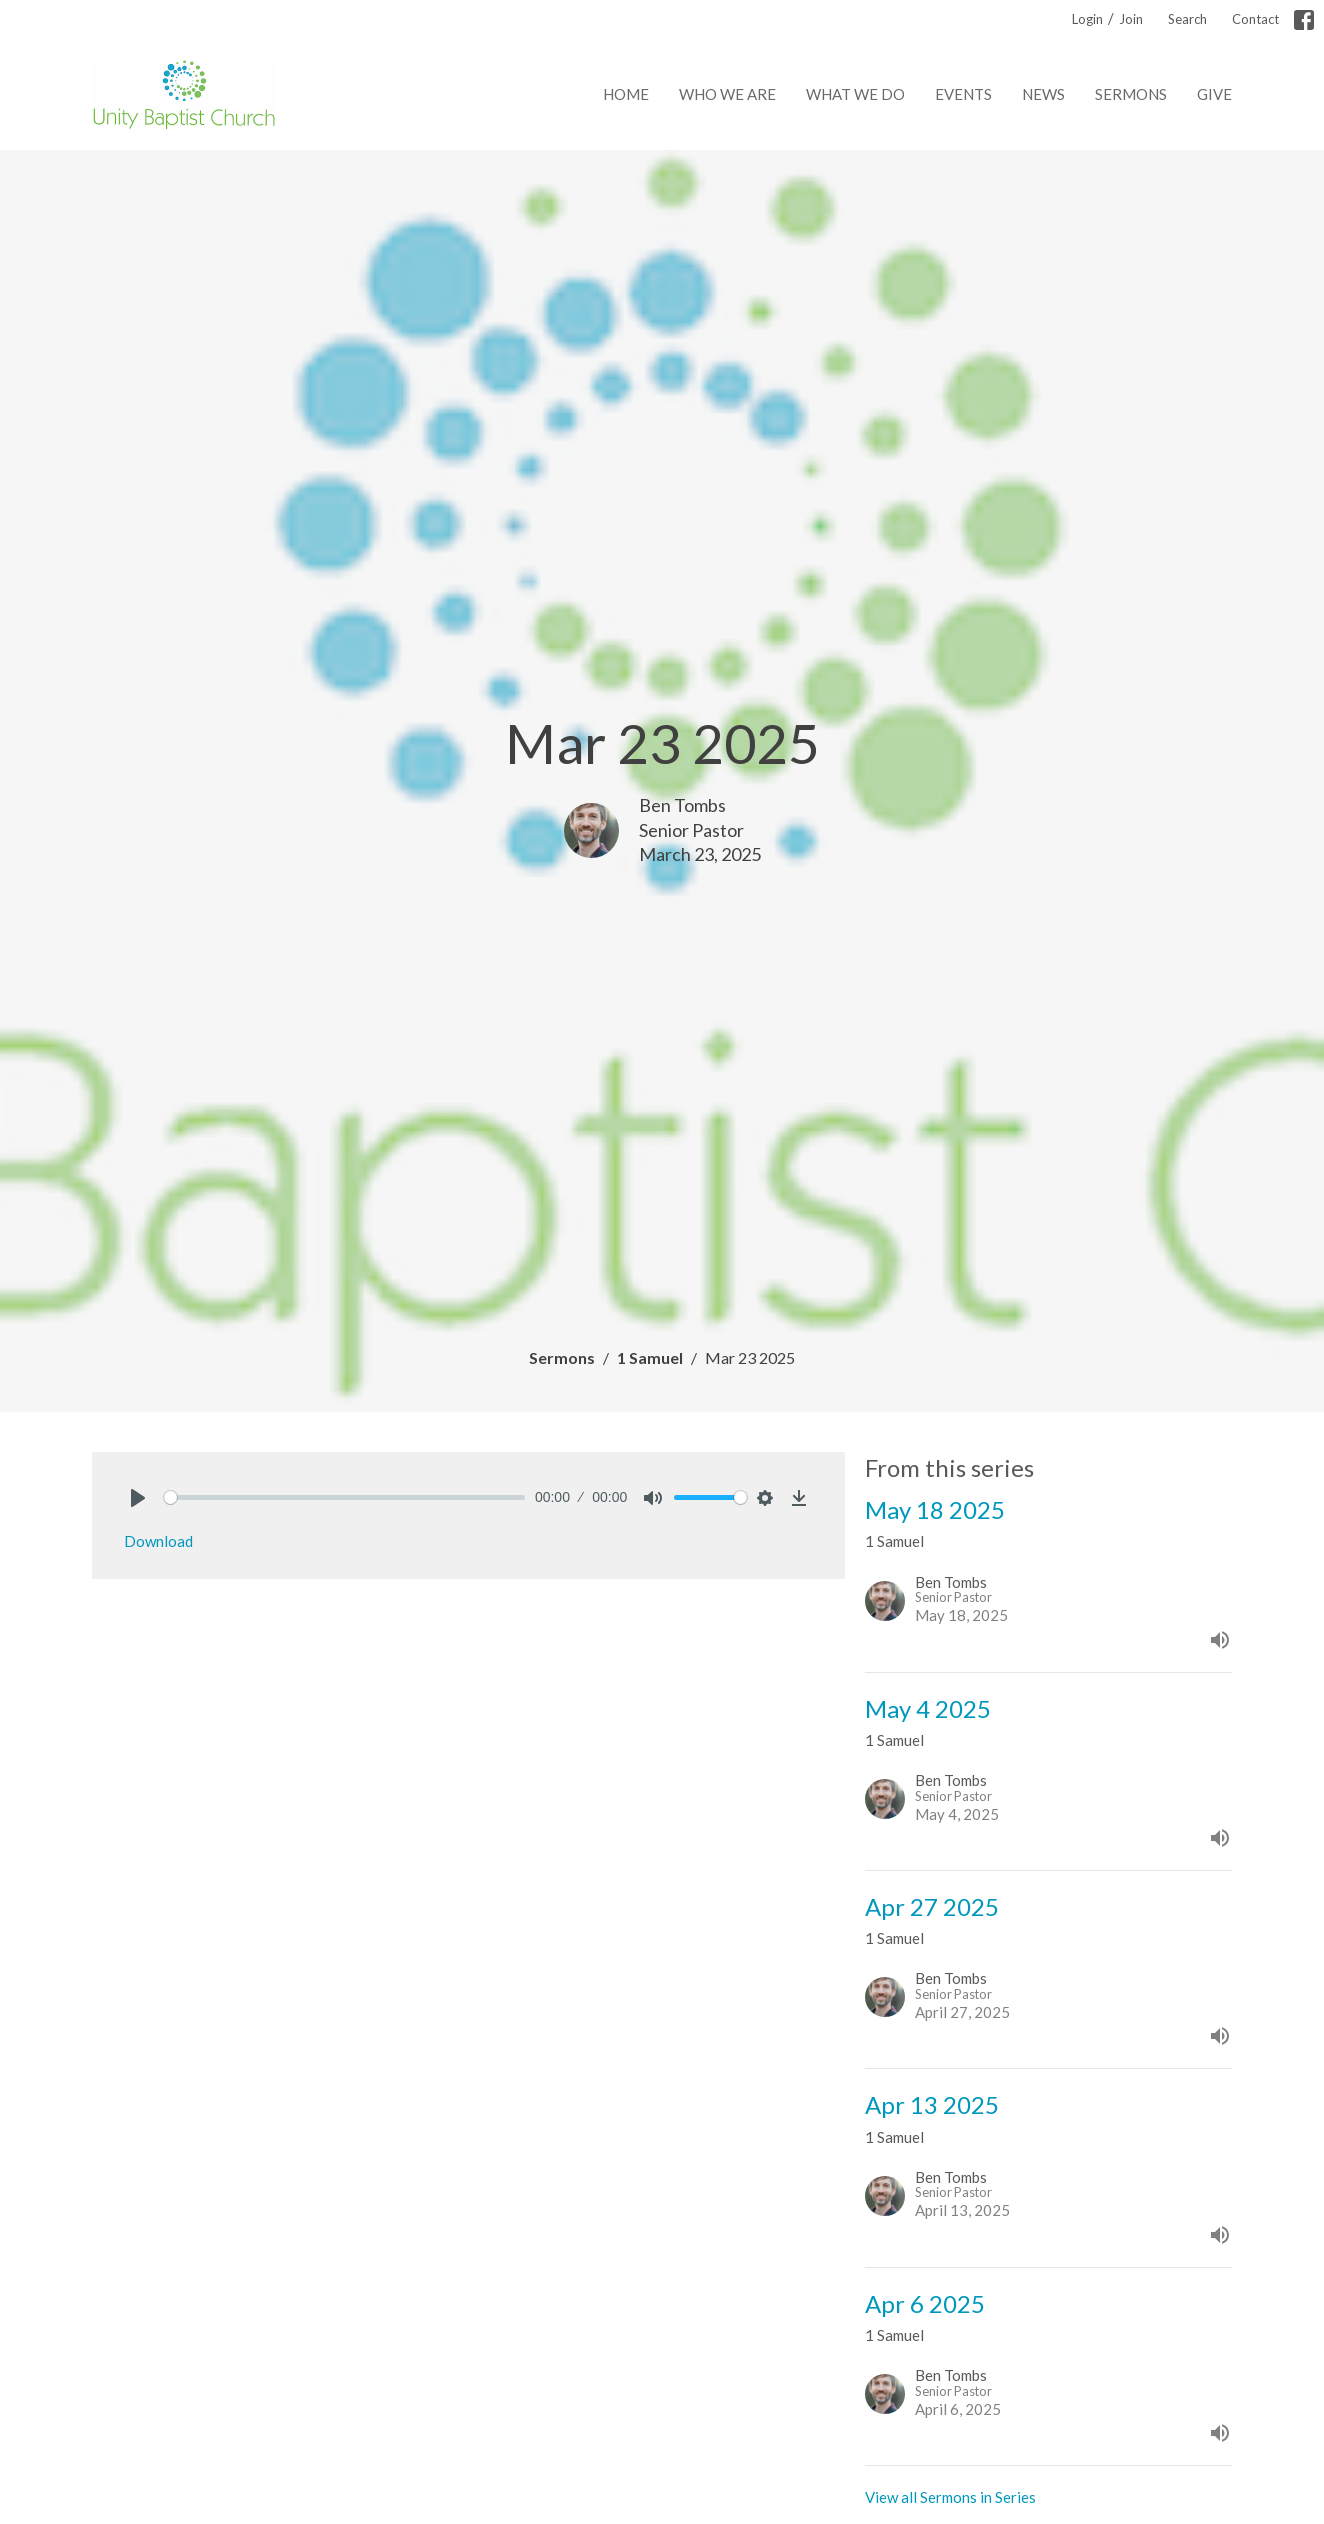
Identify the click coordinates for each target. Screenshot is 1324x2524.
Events (963, 94)
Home (626, 94)
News (1043, 94)
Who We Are (727, 94)
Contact (1255, 19)
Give (1214, 94)
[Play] (138, 1498)
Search (1187, 19)
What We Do (855, 94)
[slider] (344, 1497)
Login (1087, 19)
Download (158, 1541)
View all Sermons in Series (950, 2497)
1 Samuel (650, 1357)
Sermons (1131, 94)
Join (1131, 19)
